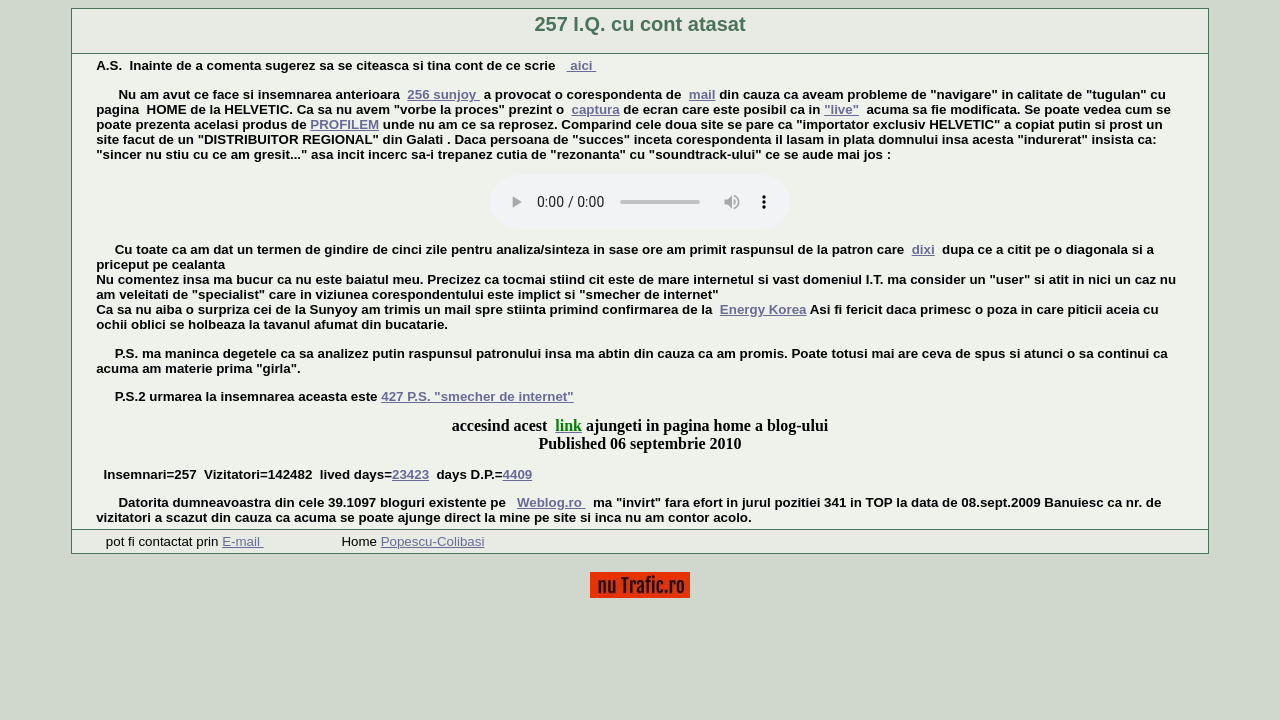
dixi (923, 249)
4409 (518, 474)
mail (702, 94)
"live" (841, 109)
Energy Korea (763, 309)
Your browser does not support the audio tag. (640, 202)
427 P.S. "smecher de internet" (477, 396)
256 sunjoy (443, 94)
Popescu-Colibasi (433, 541)
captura (596, 109)
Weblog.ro (551, 502)
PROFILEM (344, 124)
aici (582, 65)
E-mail (242, 541)
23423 (410, 474)
